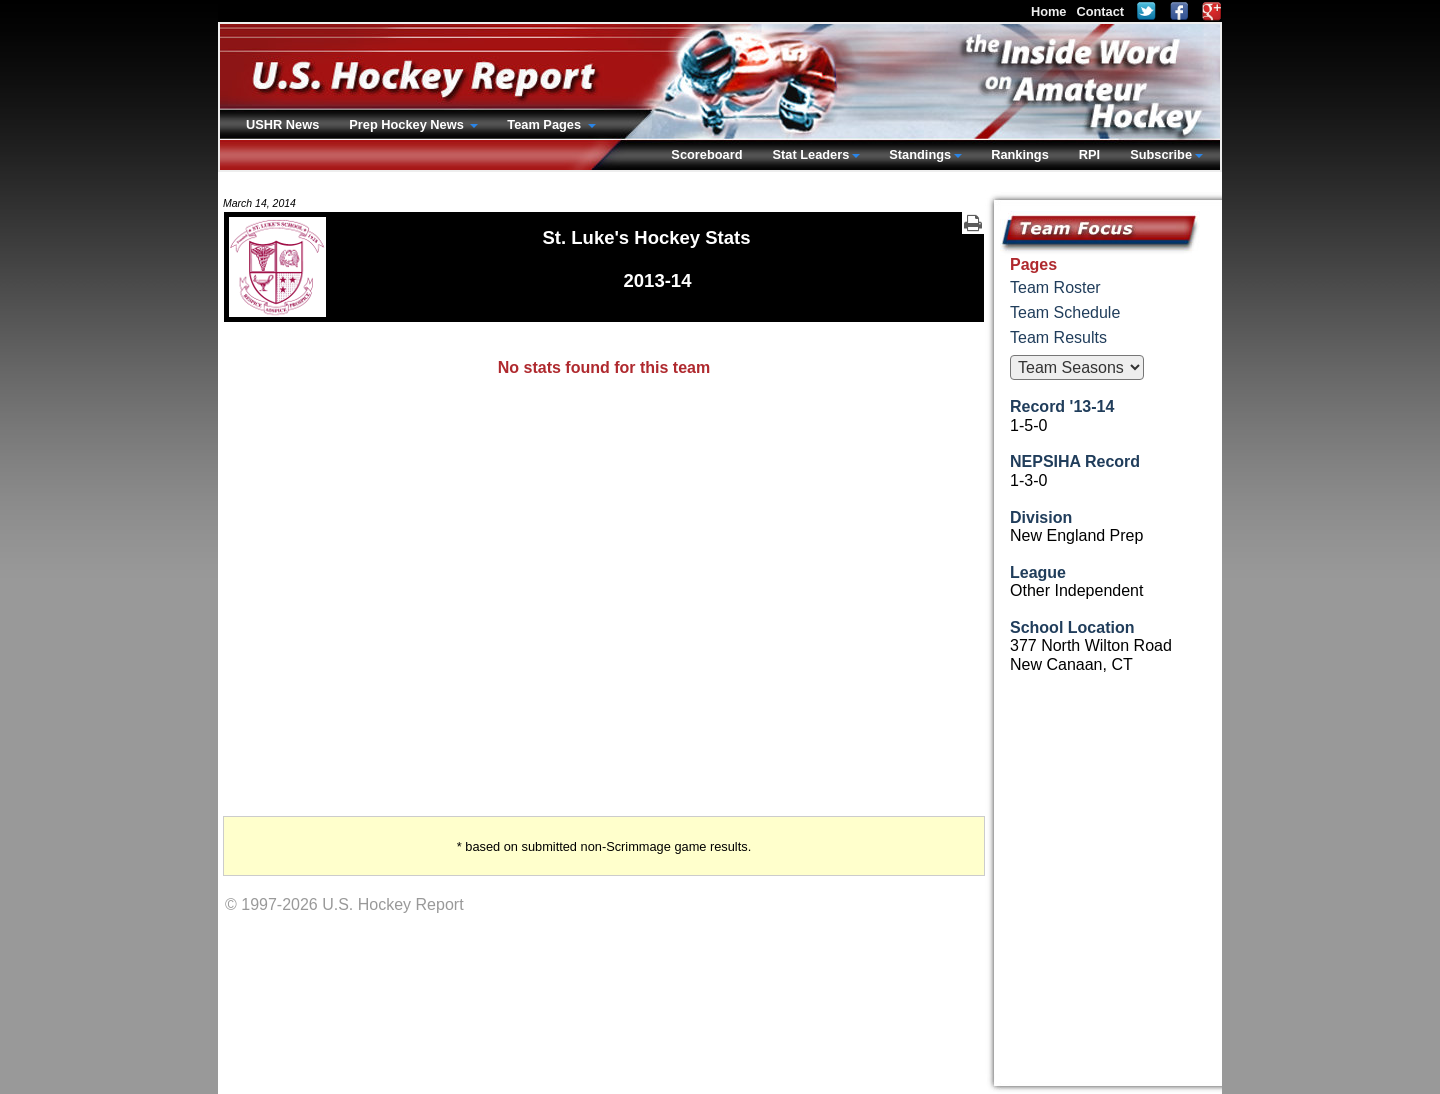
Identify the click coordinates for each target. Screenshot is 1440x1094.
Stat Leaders (810, 154)
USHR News (282, 124)
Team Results (1058, 337)
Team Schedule (1065, 312)
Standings (920, 154)
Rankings (1020, 154)
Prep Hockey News (408, 124)
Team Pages (545, 124)
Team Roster (1055, 287)
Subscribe (1161, 154)
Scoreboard (706, 154)
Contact (1100, 11)
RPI (1089, 154)
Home (1049, 11)
